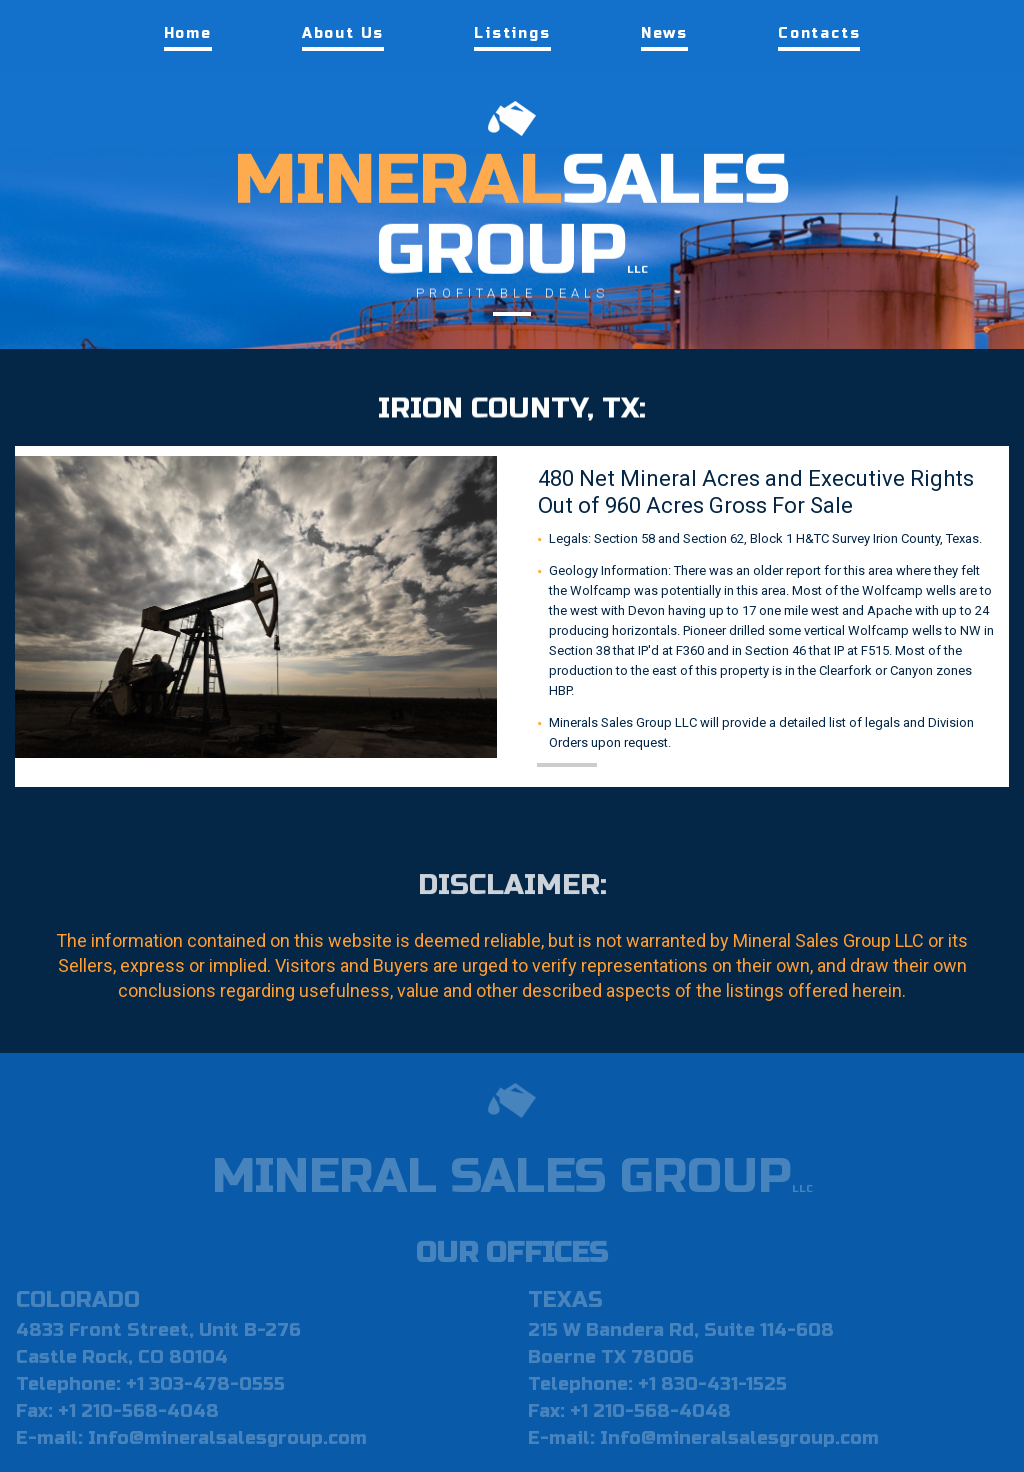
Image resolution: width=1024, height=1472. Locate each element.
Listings (512, 33)
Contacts (819, 33)
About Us (343, 33)
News (664, 33)
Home (188, 33)
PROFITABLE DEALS (512, 292)
